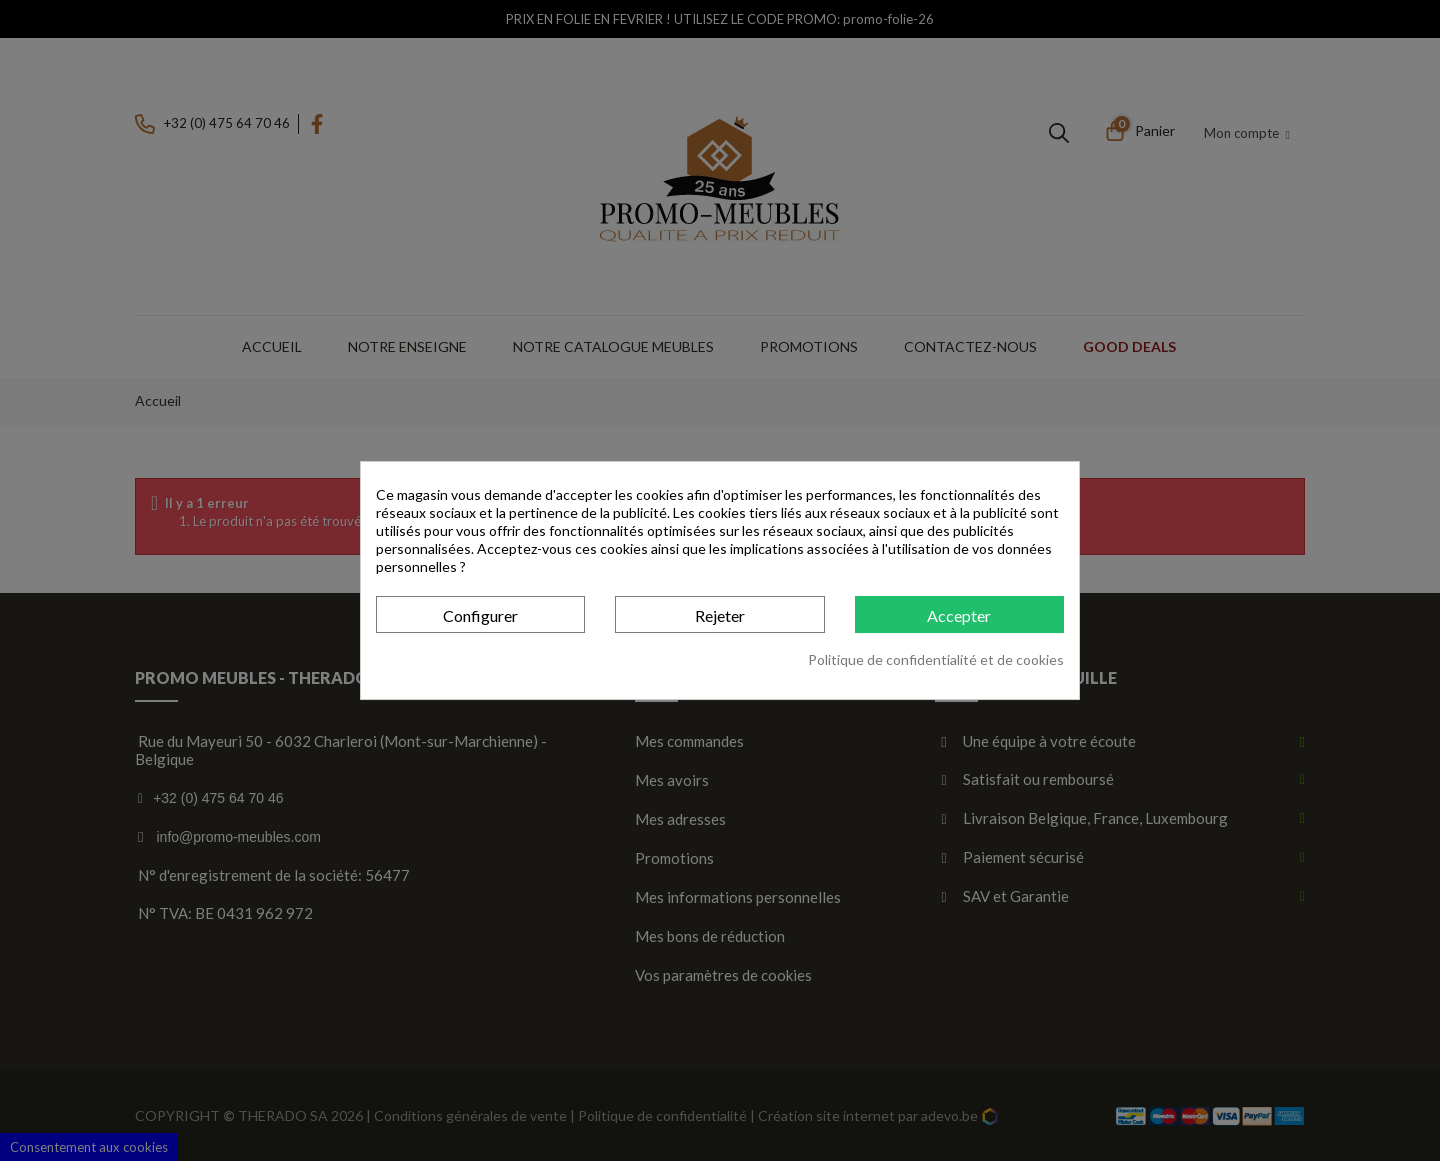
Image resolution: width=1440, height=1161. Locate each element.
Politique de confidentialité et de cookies (936, 659)
